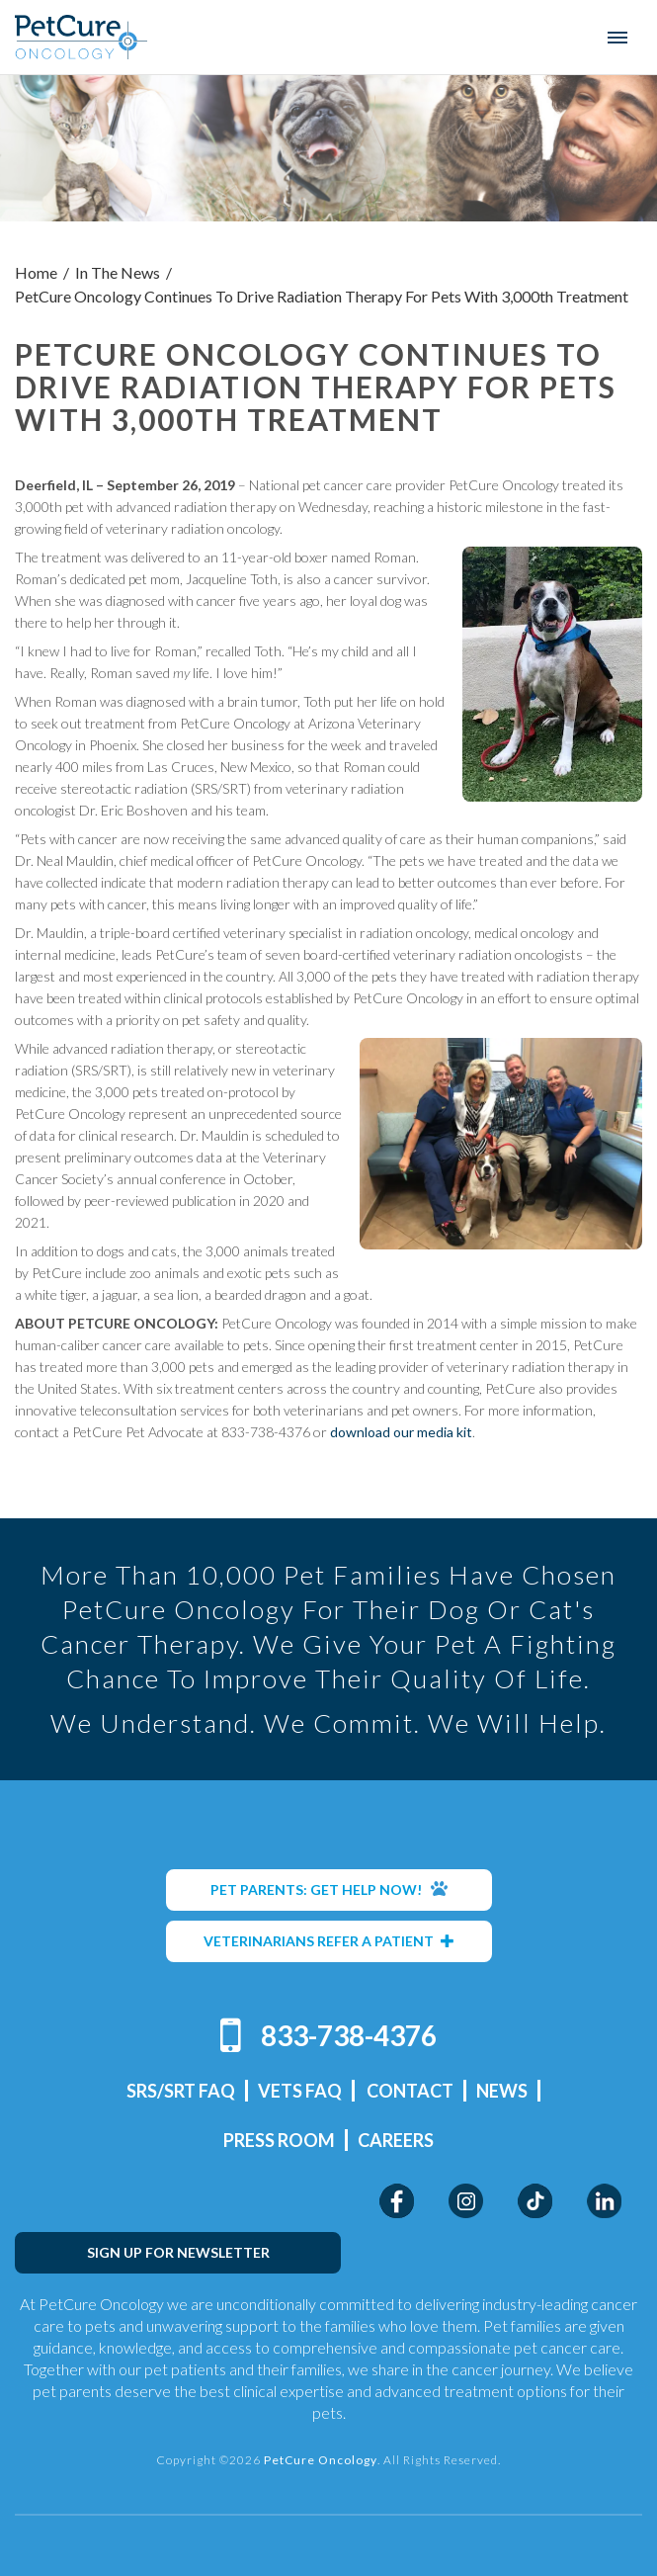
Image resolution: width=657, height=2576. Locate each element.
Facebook (396, 2201)
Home (36, 272)
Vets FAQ (300, 2091)
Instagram (466, 2201)
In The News (117, 272)
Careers (396, 2140)
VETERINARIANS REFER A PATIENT (329, 1940)
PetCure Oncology (81, 37)
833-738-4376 (349, 2035)
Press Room (279, 2140)
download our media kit (401, 1431)
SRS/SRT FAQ (180, 2091)
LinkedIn (604, 2201)
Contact (410, 2091)
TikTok (535, 2201)
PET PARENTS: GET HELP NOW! (329, 1889)
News (502, 2091)
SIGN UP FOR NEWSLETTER (178, 2252)
